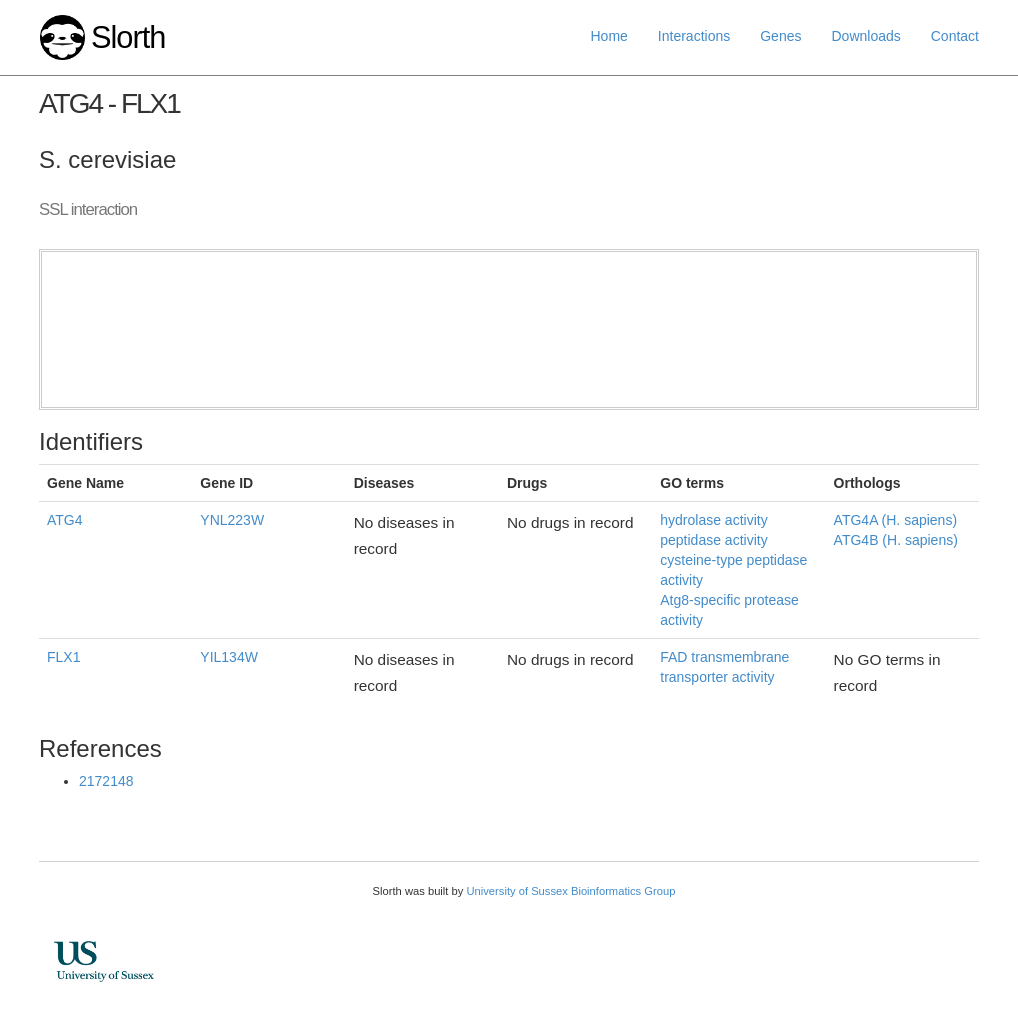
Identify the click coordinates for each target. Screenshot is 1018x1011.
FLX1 (63, 657)
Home (609, 36)
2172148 (106, 781)
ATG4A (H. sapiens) (895, 520)
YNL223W (232, 520)
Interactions (694, 36)
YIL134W (229, 657)
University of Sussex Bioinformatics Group (570, 891)
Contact (955, 36)
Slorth (128, 37)
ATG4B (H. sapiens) (896, 540)
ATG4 (65, 520)
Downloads (865, 36)
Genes (780, 36)
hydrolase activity (713, 520)
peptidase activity (713, 540)
